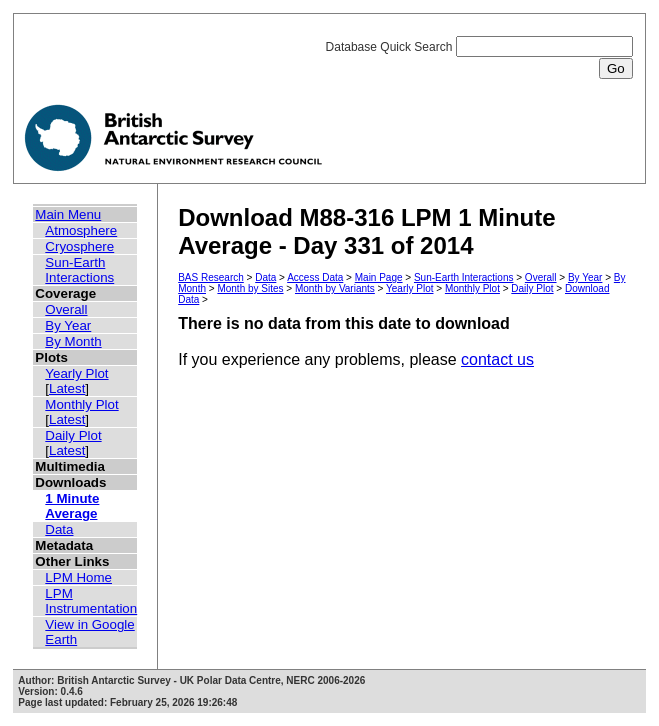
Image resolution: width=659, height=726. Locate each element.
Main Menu (68, 214)
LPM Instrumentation (91, 601)
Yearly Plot (76, 373)
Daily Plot (73, 435)
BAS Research (211, 277)
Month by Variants (335, 288)
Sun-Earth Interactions (79, 270)
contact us (497, 359)
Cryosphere (79, 246)
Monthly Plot (81, 404)
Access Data (315, 277)
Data (59, 529)
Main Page (379, 277)
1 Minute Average (72, 506)
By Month (73, 341)
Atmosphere (81, 230)
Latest (67, 388)
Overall (66, 309)
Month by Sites (250, 288)
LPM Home (78, 577)
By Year (68, 325)
